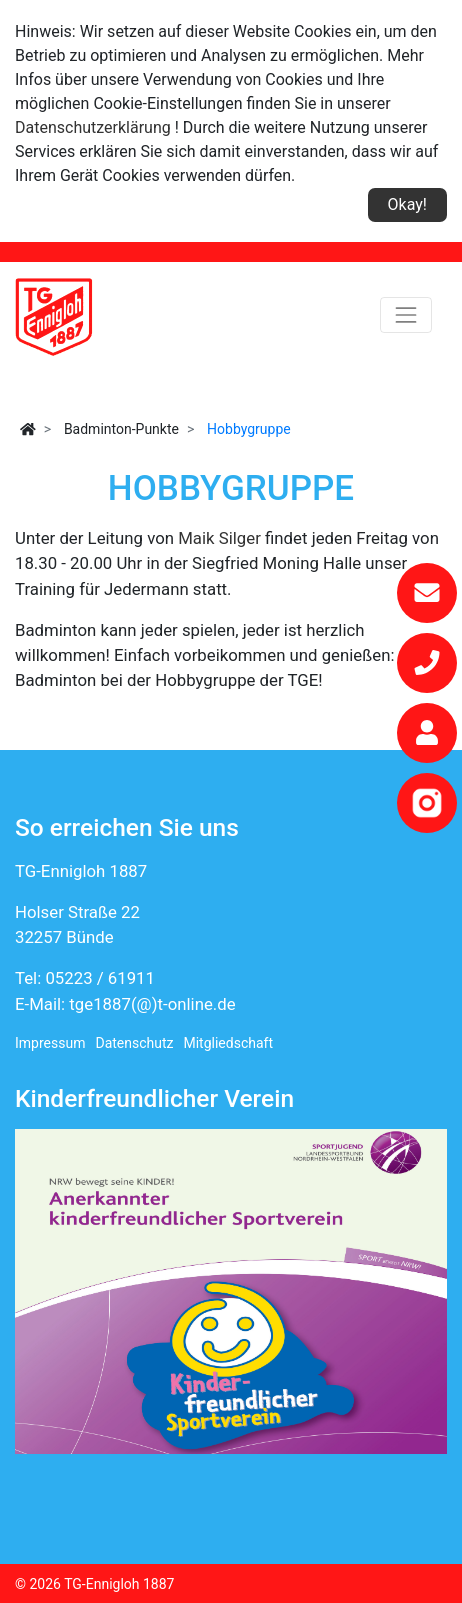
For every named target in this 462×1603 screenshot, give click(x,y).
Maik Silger (221, 538)
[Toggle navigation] (406, 315)
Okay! (407, 204)
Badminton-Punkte (121, 429)
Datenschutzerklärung (93, 127)
